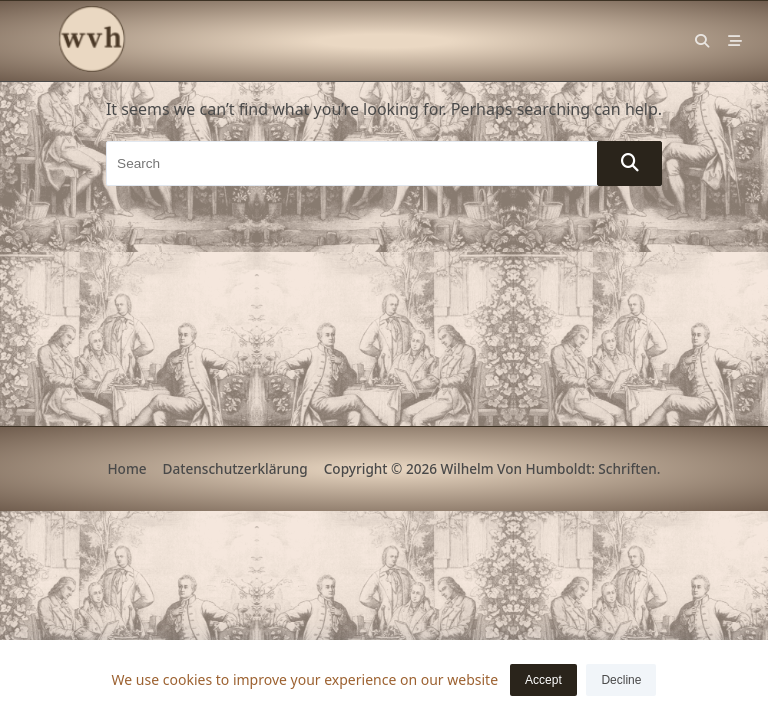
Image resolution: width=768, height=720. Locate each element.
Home (126, 468)
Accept (543, 680)
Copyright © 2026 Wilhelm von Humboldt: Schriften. (492, 468)
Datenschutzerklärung (235, 468)
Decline (621, 680)
